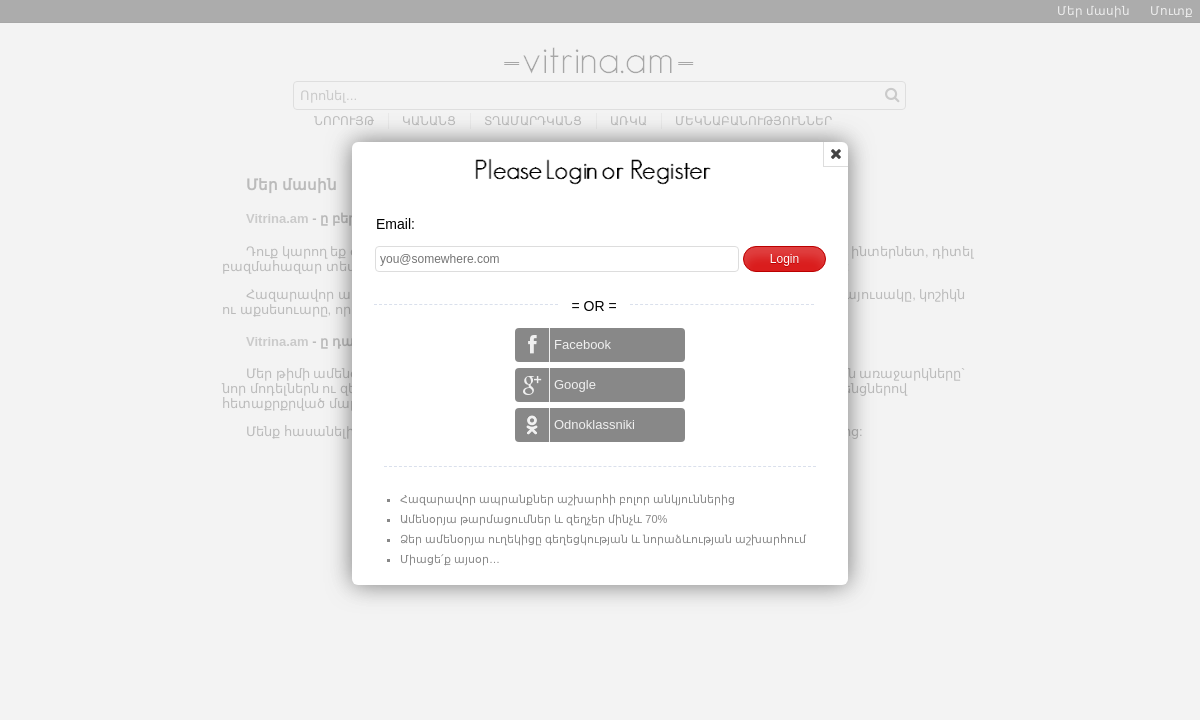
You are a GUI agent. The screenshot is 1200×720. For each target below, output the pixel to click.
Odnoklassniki (575, 425)
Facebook (563, 345)
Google (555, 385)
